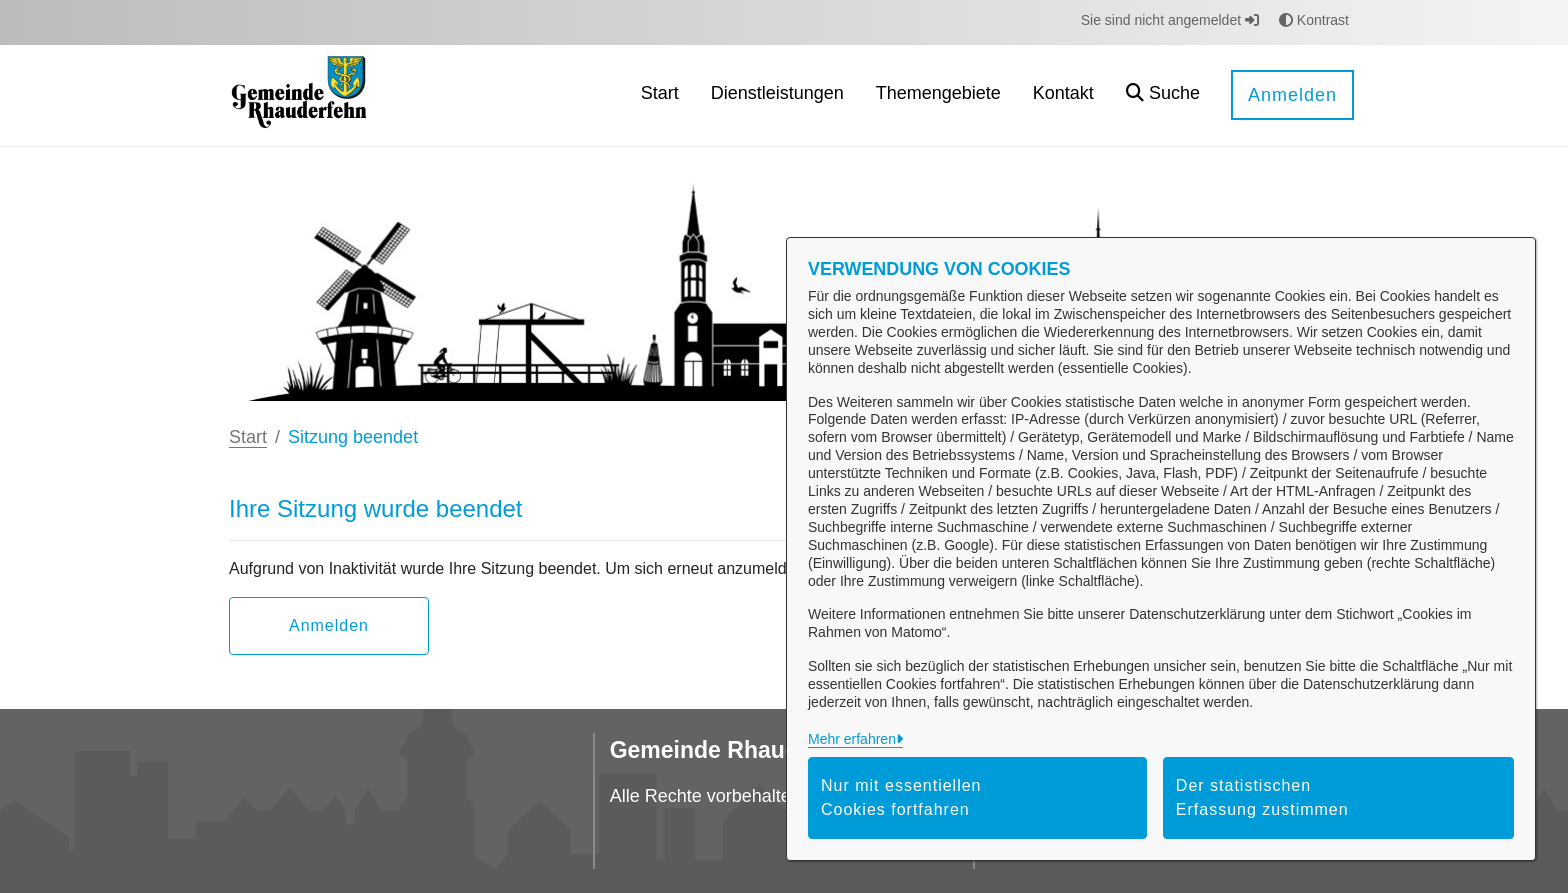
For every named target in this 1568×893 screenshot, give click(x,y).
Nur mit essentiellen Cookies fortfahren (901, 797)
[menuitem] (660, 95)
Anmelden (1292, 95)
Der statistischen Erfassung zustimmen (1262, 797)
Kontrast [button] (1314, 20)
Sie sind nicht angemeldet (1170, 20)
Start (248, 437)
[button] (1163, 95)
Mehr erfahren (852, 739)
